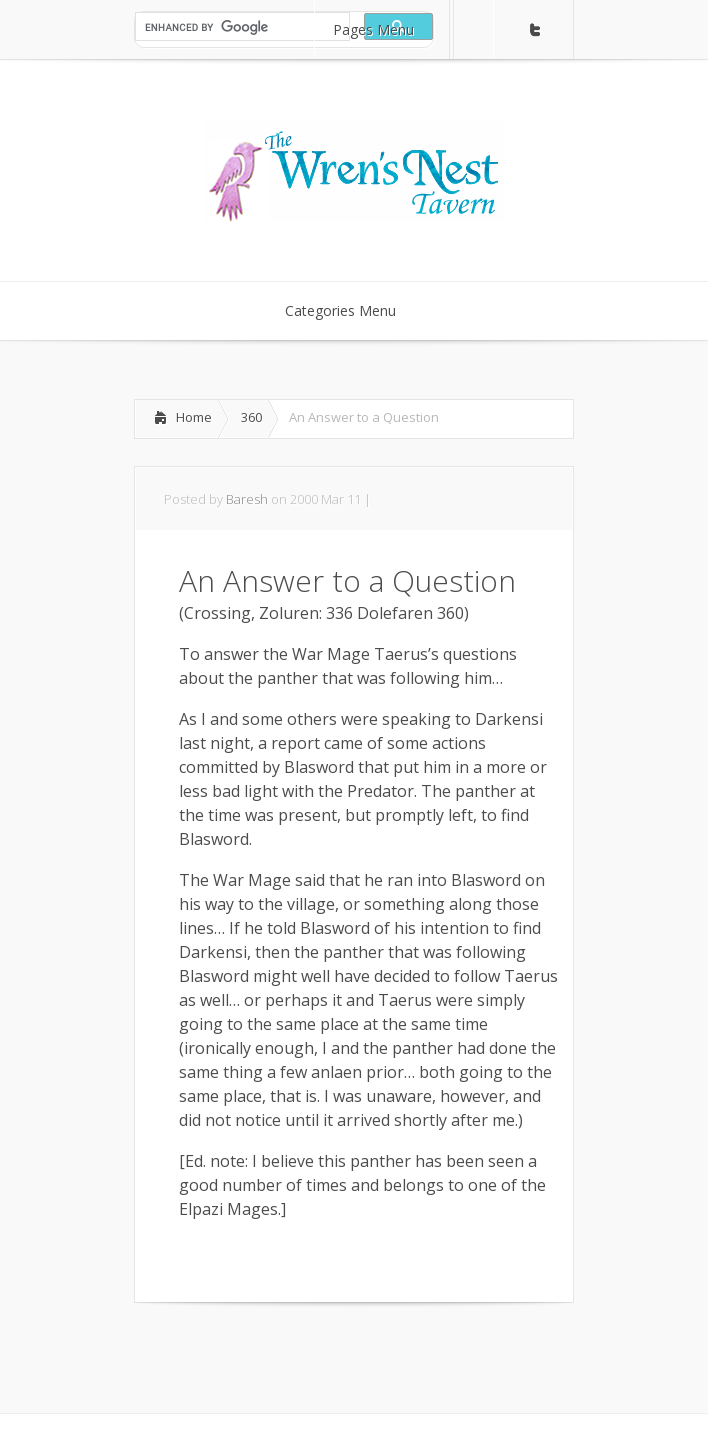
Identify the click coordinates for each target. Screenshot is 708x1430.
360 (251, 417)
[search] (240, 27)
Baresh (247, 499)
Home (194, 417)
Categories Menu (353, 310)
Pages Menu (386, 29)
